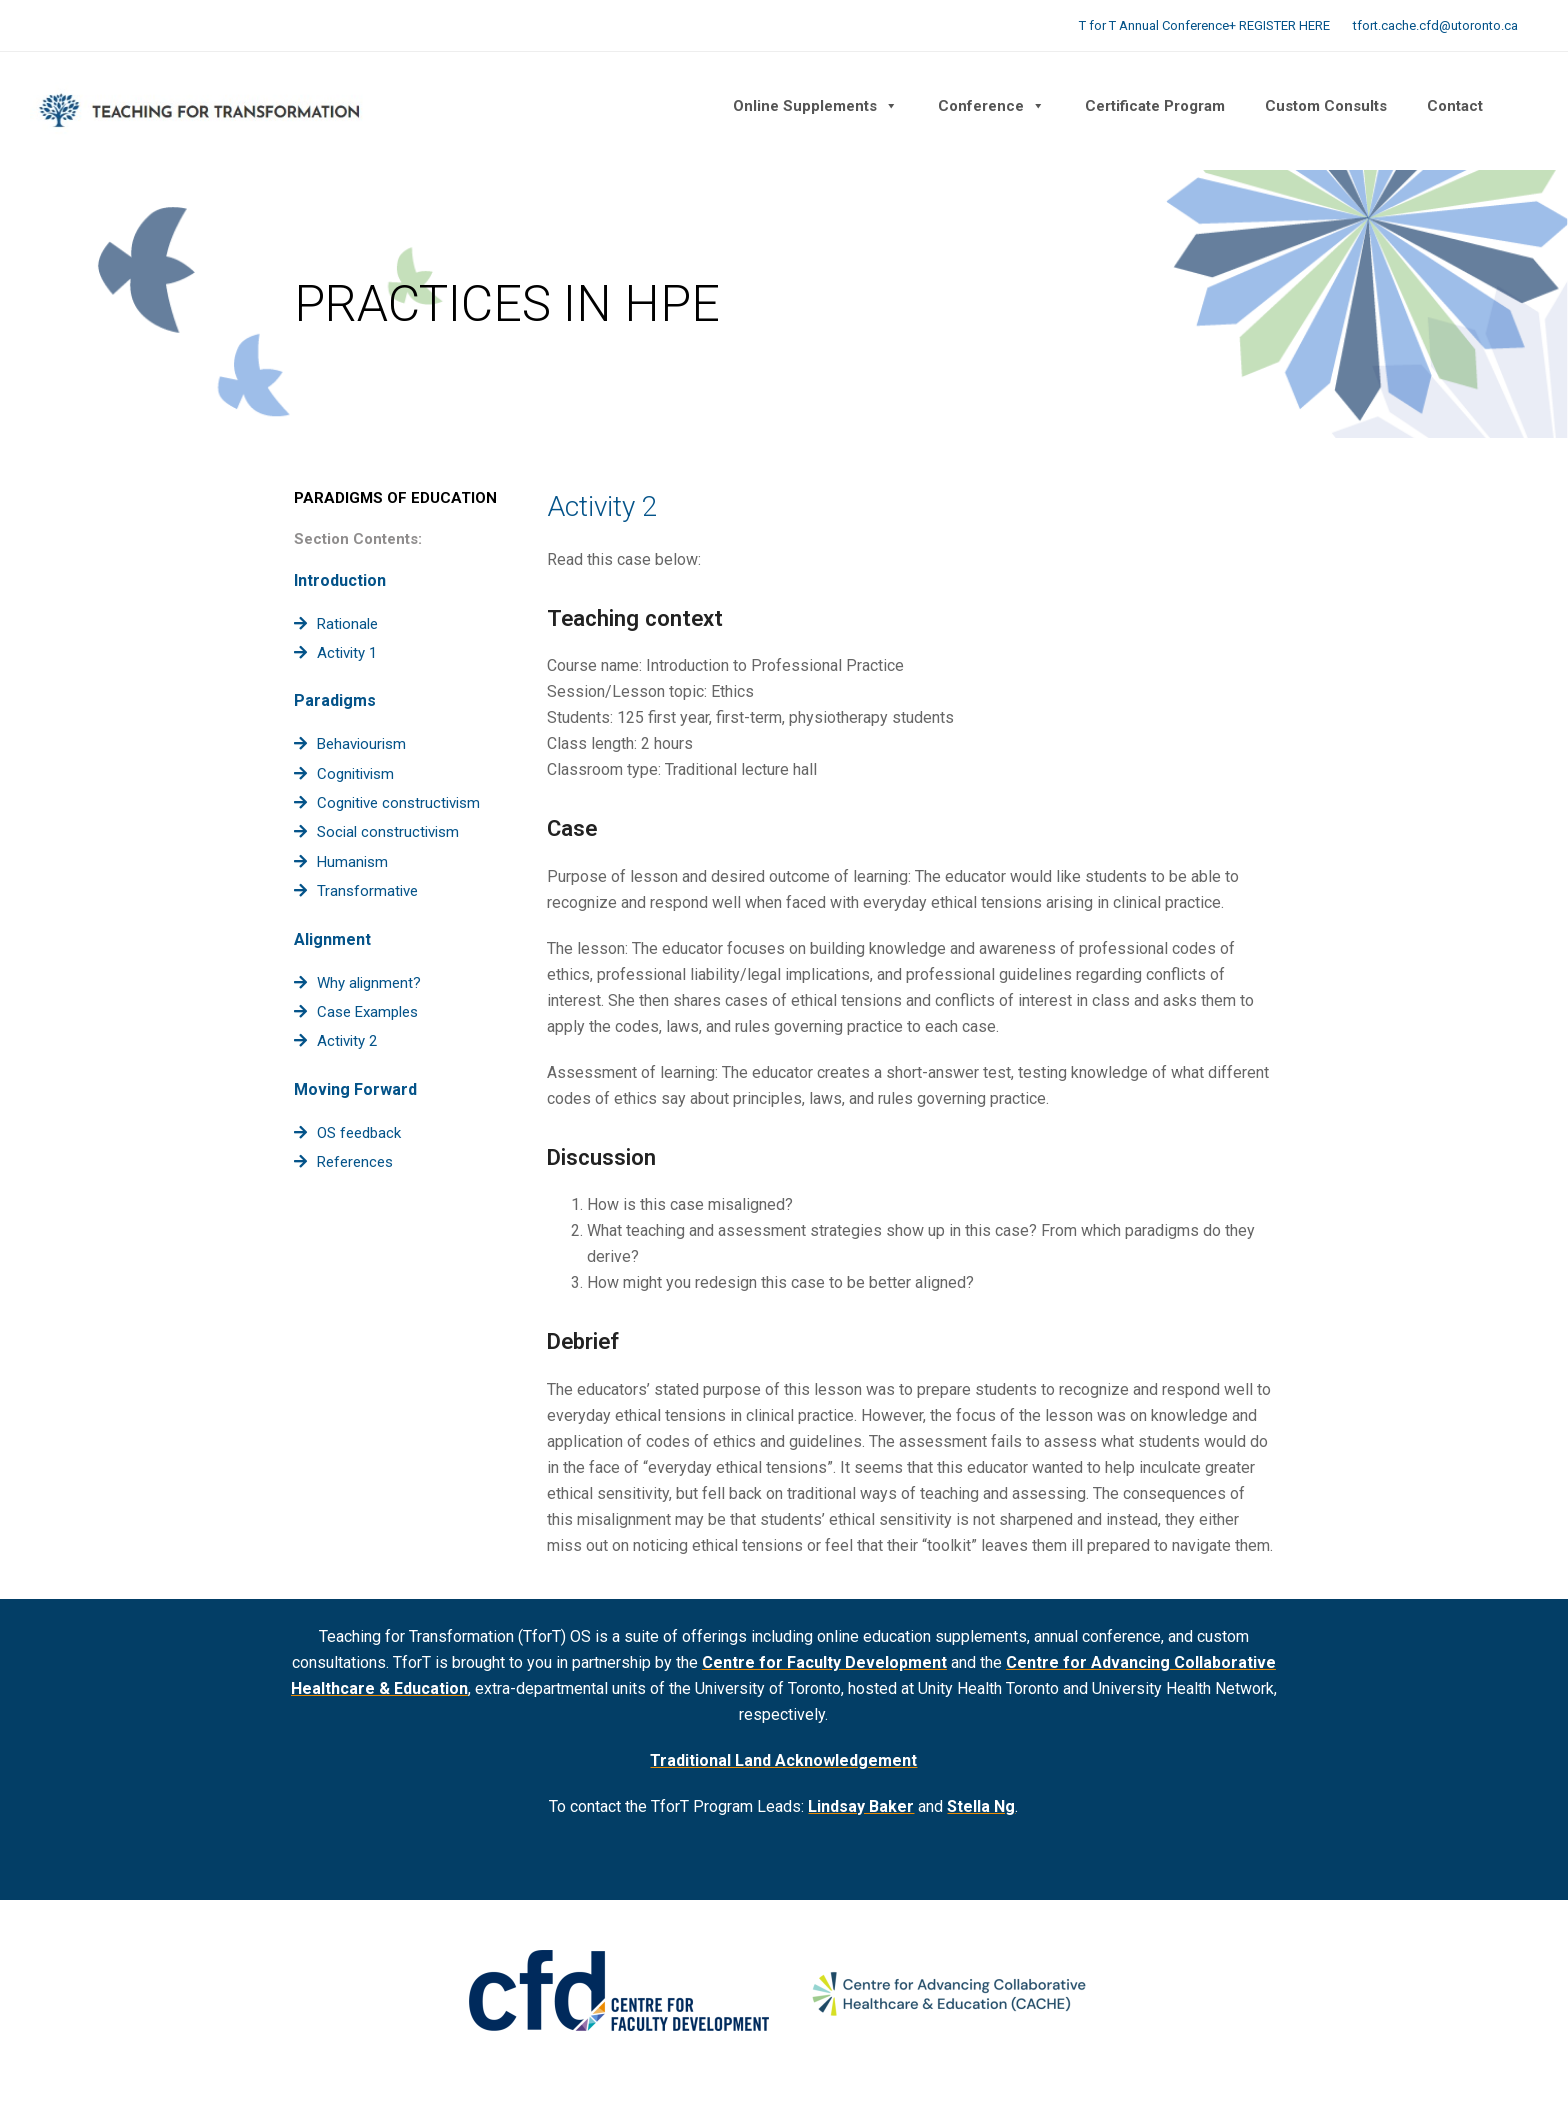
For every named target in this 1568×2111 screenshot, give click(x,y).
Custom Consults (1326, 106)
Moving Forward (355, 1089)
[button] (1523, 106)
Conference (991, 106)
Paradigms (335, 700)
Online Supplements (815, 106)
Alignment (332, 939)
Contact (1455, 106)
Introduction (340, 580)
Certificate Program (1155, 106)
